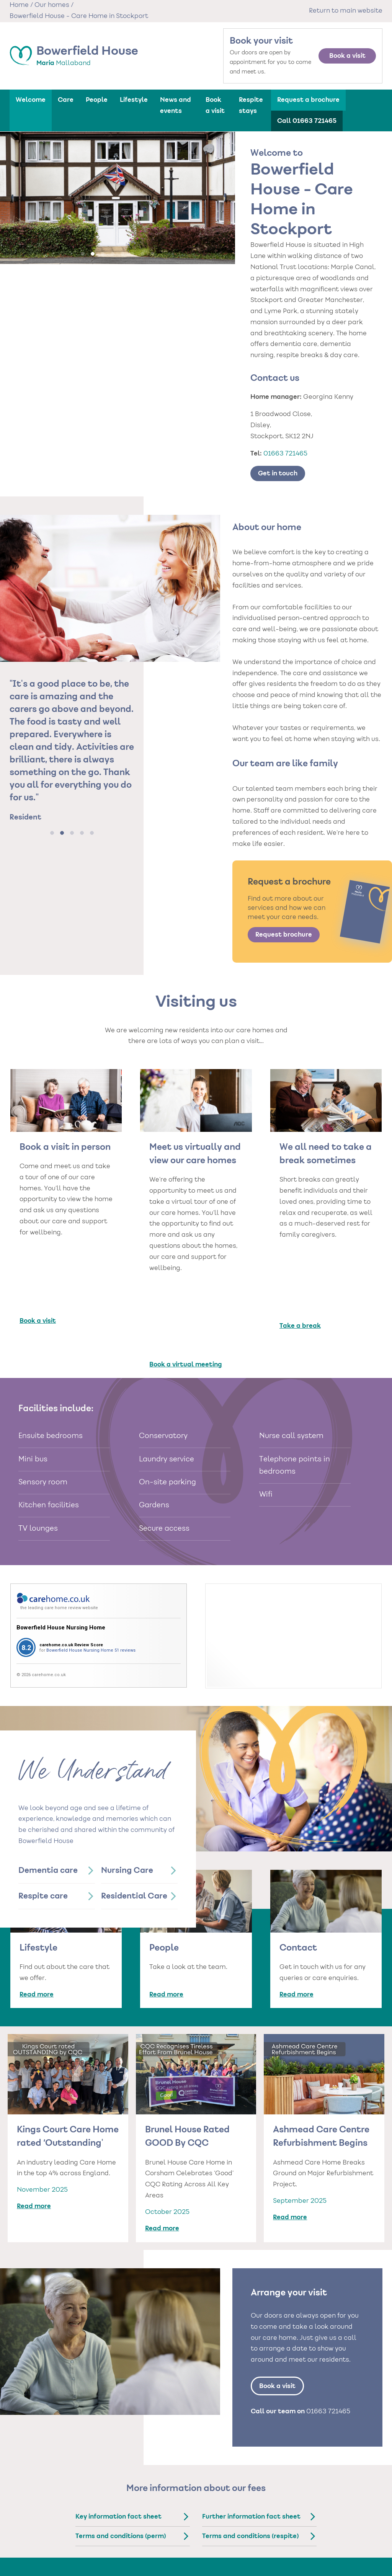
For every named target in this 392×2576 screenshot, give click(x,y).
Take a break (300, 1252)
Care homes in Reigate (186, 2566)
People (97, 100)
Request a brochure (308, 100)
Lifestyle (134, 100)
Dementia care (48, 1791)
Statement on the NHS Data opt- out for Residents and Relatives (345, 2560)
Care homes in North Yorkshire (184, 2554)
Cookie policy (328, 2518)
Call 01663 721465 (306, 121)
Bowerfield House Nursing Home (60, 1547)
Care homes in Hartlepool (177, 2530)
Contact (298, 1868)
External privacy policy (338, 2527)
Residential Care (134, 1816)
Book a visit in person (65, 1147)
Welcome (31, 100)
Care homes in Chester (187, 2518)
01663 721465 (285, 454)
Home (19, 5)
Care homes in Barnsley (130, 2518)
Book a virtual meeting (185, 1284)
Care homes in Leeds (127, 2542)
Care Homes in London (187, 2542)
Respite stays (251, 105)
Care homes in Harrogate (119, 2530)
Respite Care (250, 2545)
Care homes (121, 2504)
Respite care (43, 1816)
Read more (37, 1915)
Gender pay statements (340, 2536)
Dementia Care (253, 2518)
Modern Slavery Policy (337, 2545)
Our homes (51, 5)
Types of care (256, 2504)
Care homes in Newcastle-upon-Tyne (128, 2554)
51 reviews (125, 1570)
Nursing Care (127, 1791)
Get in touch (277, 473)
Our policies (331, 2504)
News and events (175, 105)
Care (66, 100)
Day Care (246, 2554)
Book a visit (347, 56)
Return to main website (345, 11)
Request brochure (283, 935)
